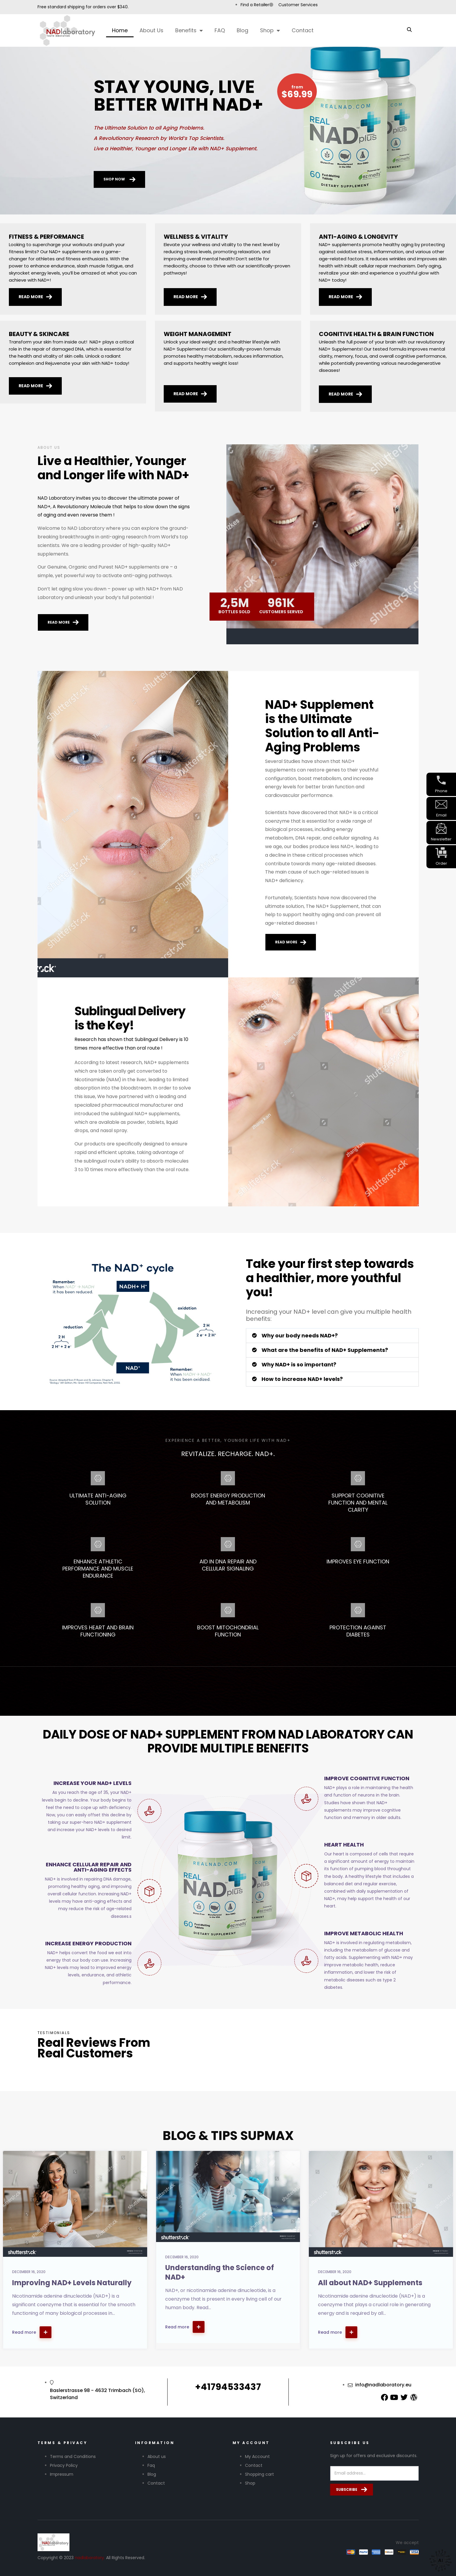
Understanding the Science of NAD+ (219, 2272)
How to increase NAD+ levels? (302, 1379)
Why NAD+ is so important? (299, 1364)
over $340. (118, 7)
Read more (31, 2332)
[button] (332, 1336)
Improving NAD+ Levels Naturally (72, 2283)
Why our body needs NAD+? (300, 1335)
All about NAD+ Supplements (370, 2283)
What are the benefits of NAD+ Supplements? (325, 1350)
